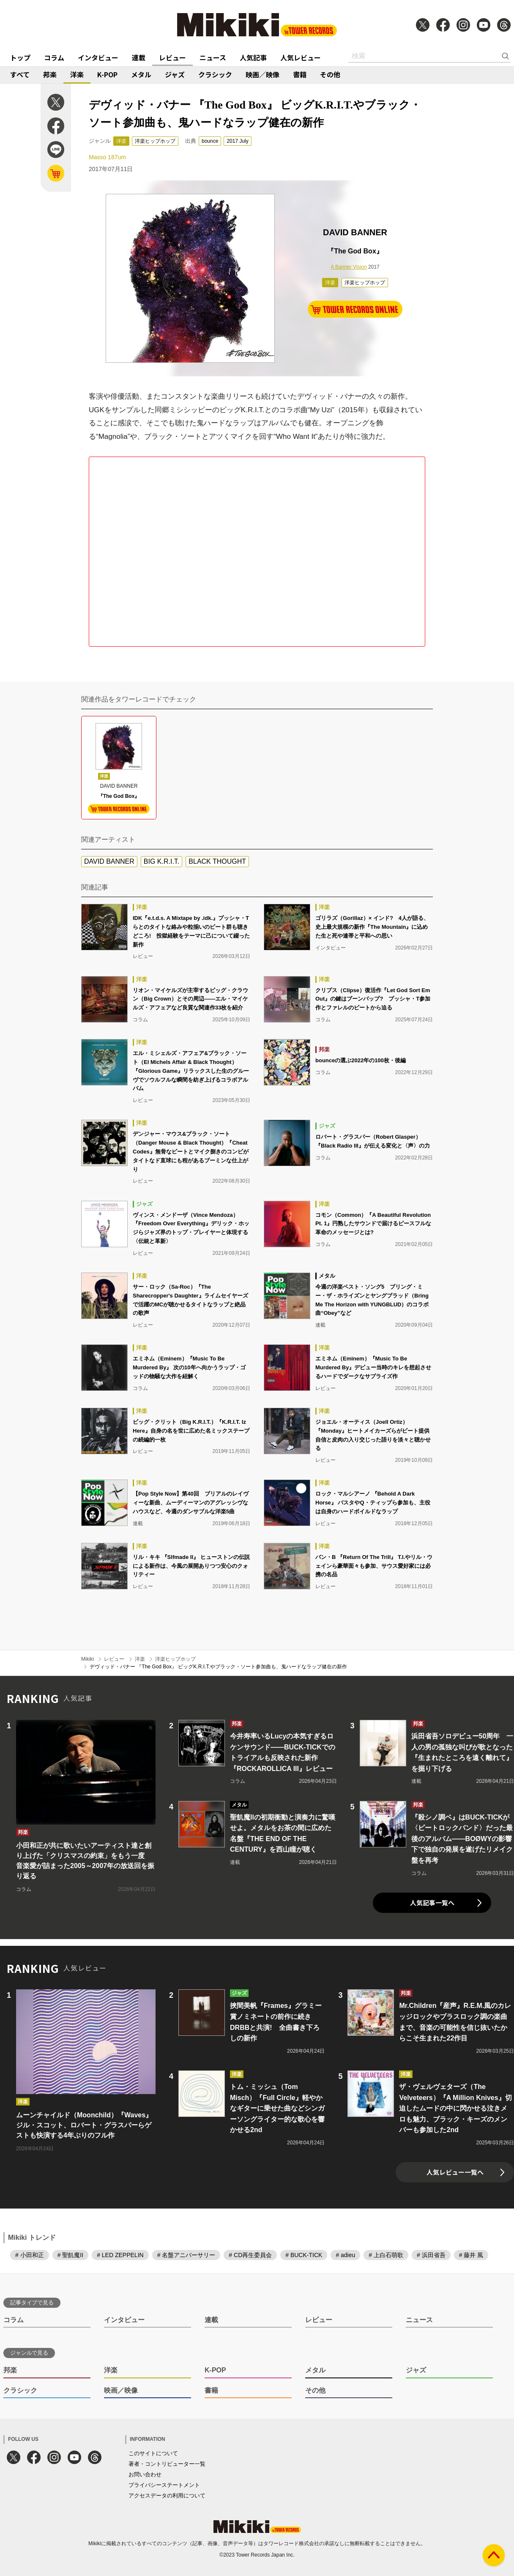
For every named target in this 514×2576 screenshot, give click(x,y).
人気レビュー (300, 57)
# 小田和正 (29, 2255)
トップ (20, 57)
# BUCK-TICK (303, 2255)
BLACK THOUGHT (217, 861)
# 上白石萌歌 (386, 2255)
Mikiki (87, 1659)
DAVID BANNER (109, 861)
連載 (138, 57)
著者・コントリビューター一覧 (166, 2464)
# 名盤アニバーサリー (186, 2255)
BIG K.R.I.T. (161, 861)
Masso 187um (107, 157)
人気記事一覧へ (432, 1902)
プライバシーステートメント (164, 2485)
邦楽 (50, 74)
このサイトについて (153, 2453)
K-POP (107, 74)
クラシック (215, 74)
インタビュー (98, 57)
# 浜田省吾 (431, 2255)
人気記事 (253, 57)
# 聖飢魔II (70, 2255)
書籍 (299, 74)
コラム (54, 57)
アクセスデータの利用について (166, 2495)
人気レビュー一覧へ (455, 2172)
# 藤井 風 (471, 2255)
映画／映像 (262, 74)
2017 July (237, 141)
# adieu (345, 2255)
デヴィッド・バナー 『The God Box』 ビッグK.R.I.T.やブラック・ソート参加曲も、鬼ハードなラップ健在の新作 (218, 1667)
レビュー (172, 57)
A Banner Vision (348, 267)
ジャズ (175, 74)
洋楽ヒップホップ (155, 141)
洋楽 (77, 74)
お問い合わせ (144, 2474)
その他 (330, 74)
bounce (210, 141)
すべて (20, 74)
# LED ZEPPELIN (120, 2255)
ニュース (213, 57)
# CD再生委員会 (250, 2255)
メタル (141, 74)
